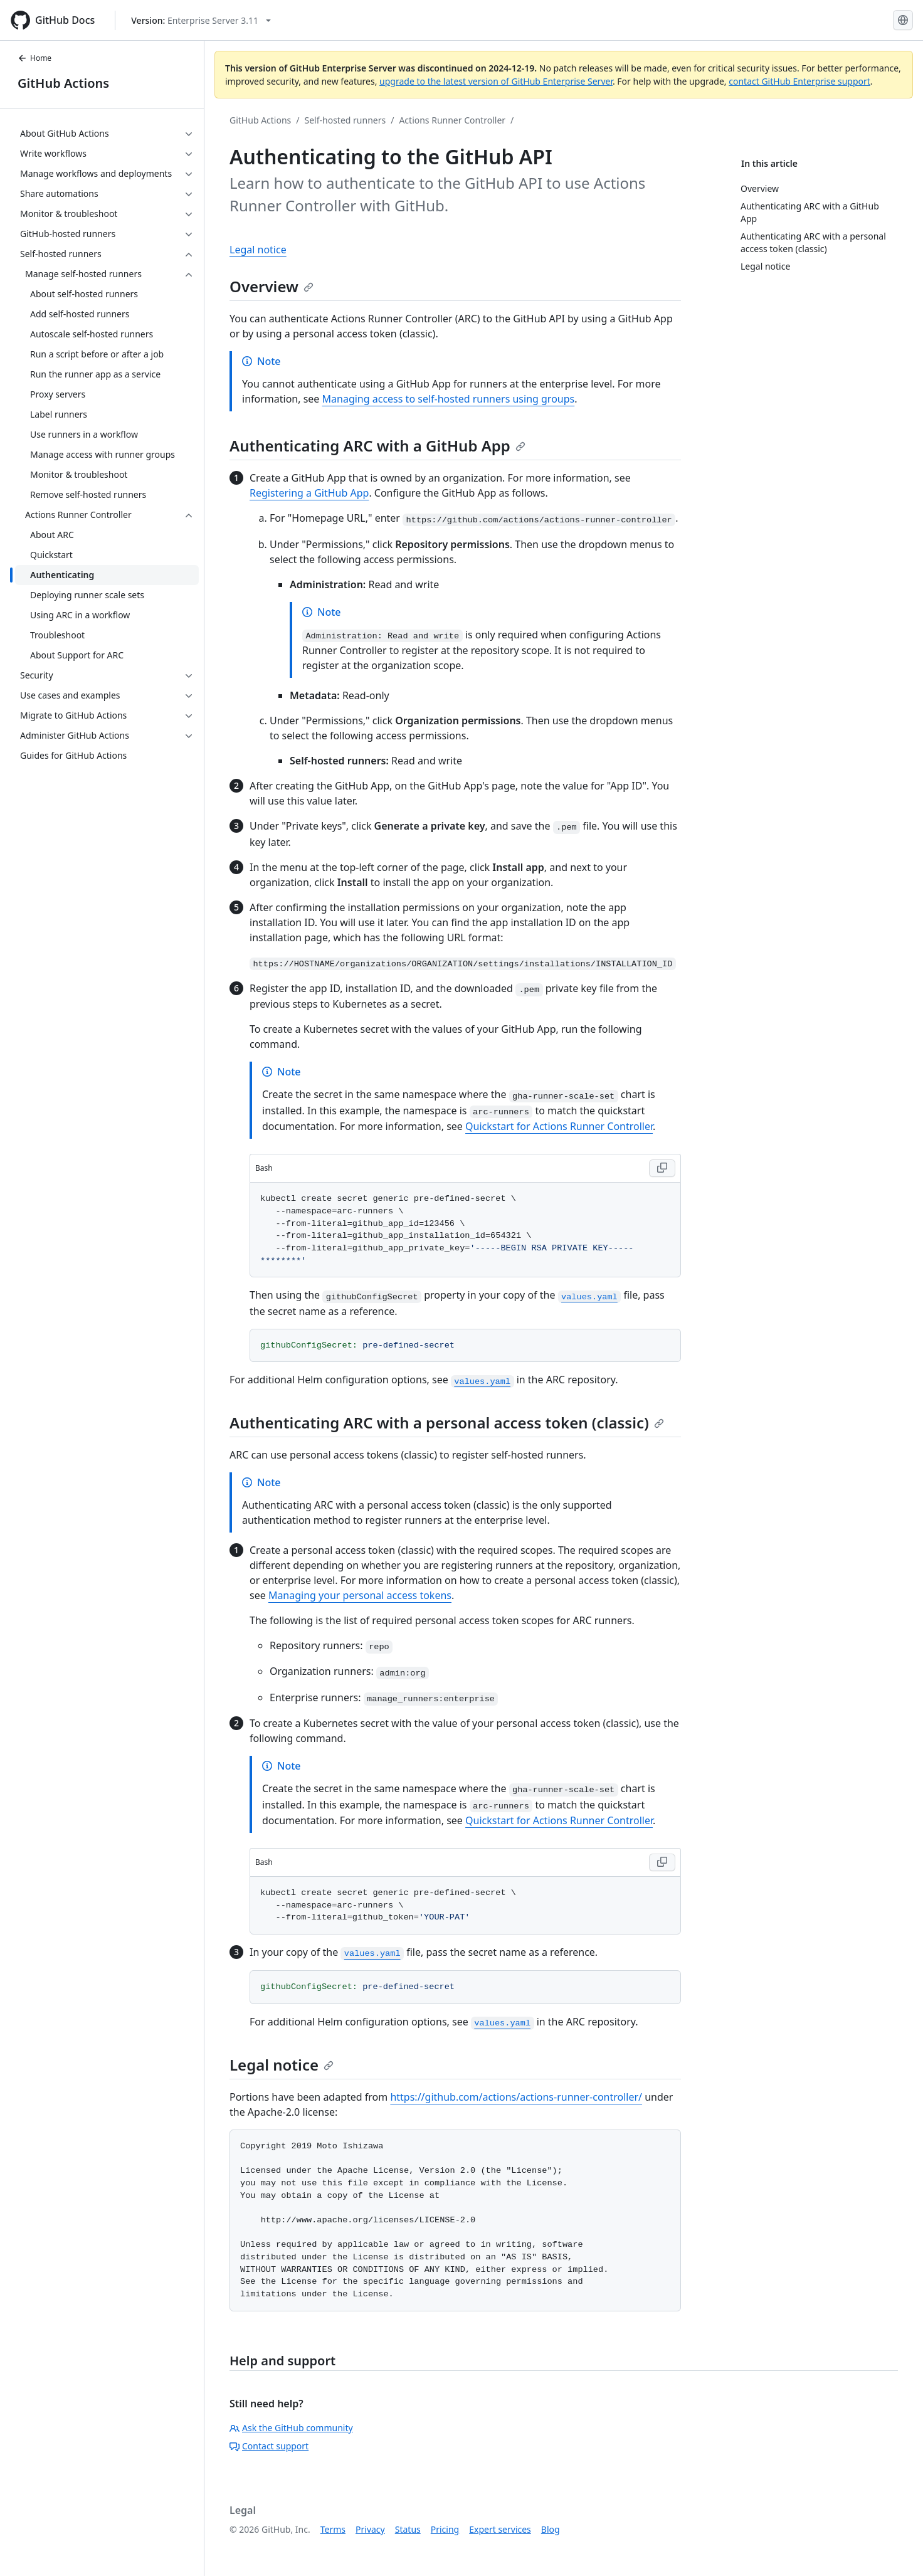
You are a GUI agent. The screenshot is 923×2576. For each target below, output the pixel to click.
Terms (332, 2529)
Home (34, 58)
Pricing (445, 2529)
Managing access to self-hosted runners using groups (448, 399)
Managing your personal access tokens (359, 1595)
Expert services (500, 2529)
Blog (550, 2529)
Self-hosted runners (345, 120)
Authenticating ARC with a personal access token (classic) (446, 1422)
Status (408, 2529)
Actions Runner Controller (452, 120)
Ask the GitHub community (291, 2428)
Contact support (269, 2446)
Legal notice (258, 249)
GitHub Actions (63, 83)
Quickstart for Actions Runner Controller (559, 1126)
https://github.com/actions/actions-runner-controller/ (516, 2097)
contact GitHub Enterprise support (799, 81)
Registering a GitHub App (309, 493)
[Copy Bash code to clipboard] (662, 1168)
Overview (271, 286)
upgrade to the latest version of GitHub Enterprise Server (496, 81)
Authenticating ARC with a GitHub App (377, 445)
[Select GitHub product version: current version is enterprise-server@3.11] (201, 20)
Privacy (370, 2529)
